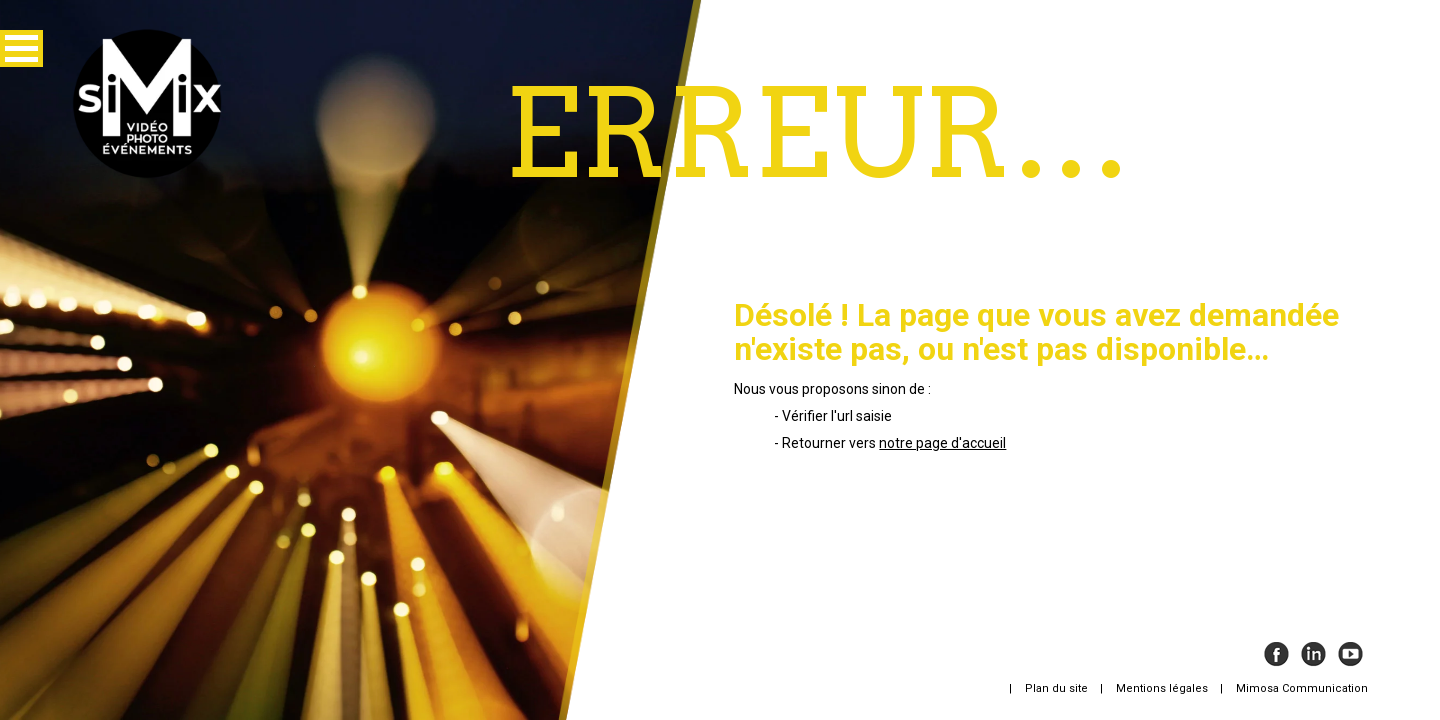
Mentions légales (1162, 688)
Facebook (1276, 654)
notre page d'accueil (942, 443)
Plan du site (1056, 688)
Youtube (1350, 654)
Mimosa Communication (1302, 688)
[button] (21, 48)
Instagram (1313, 654)
